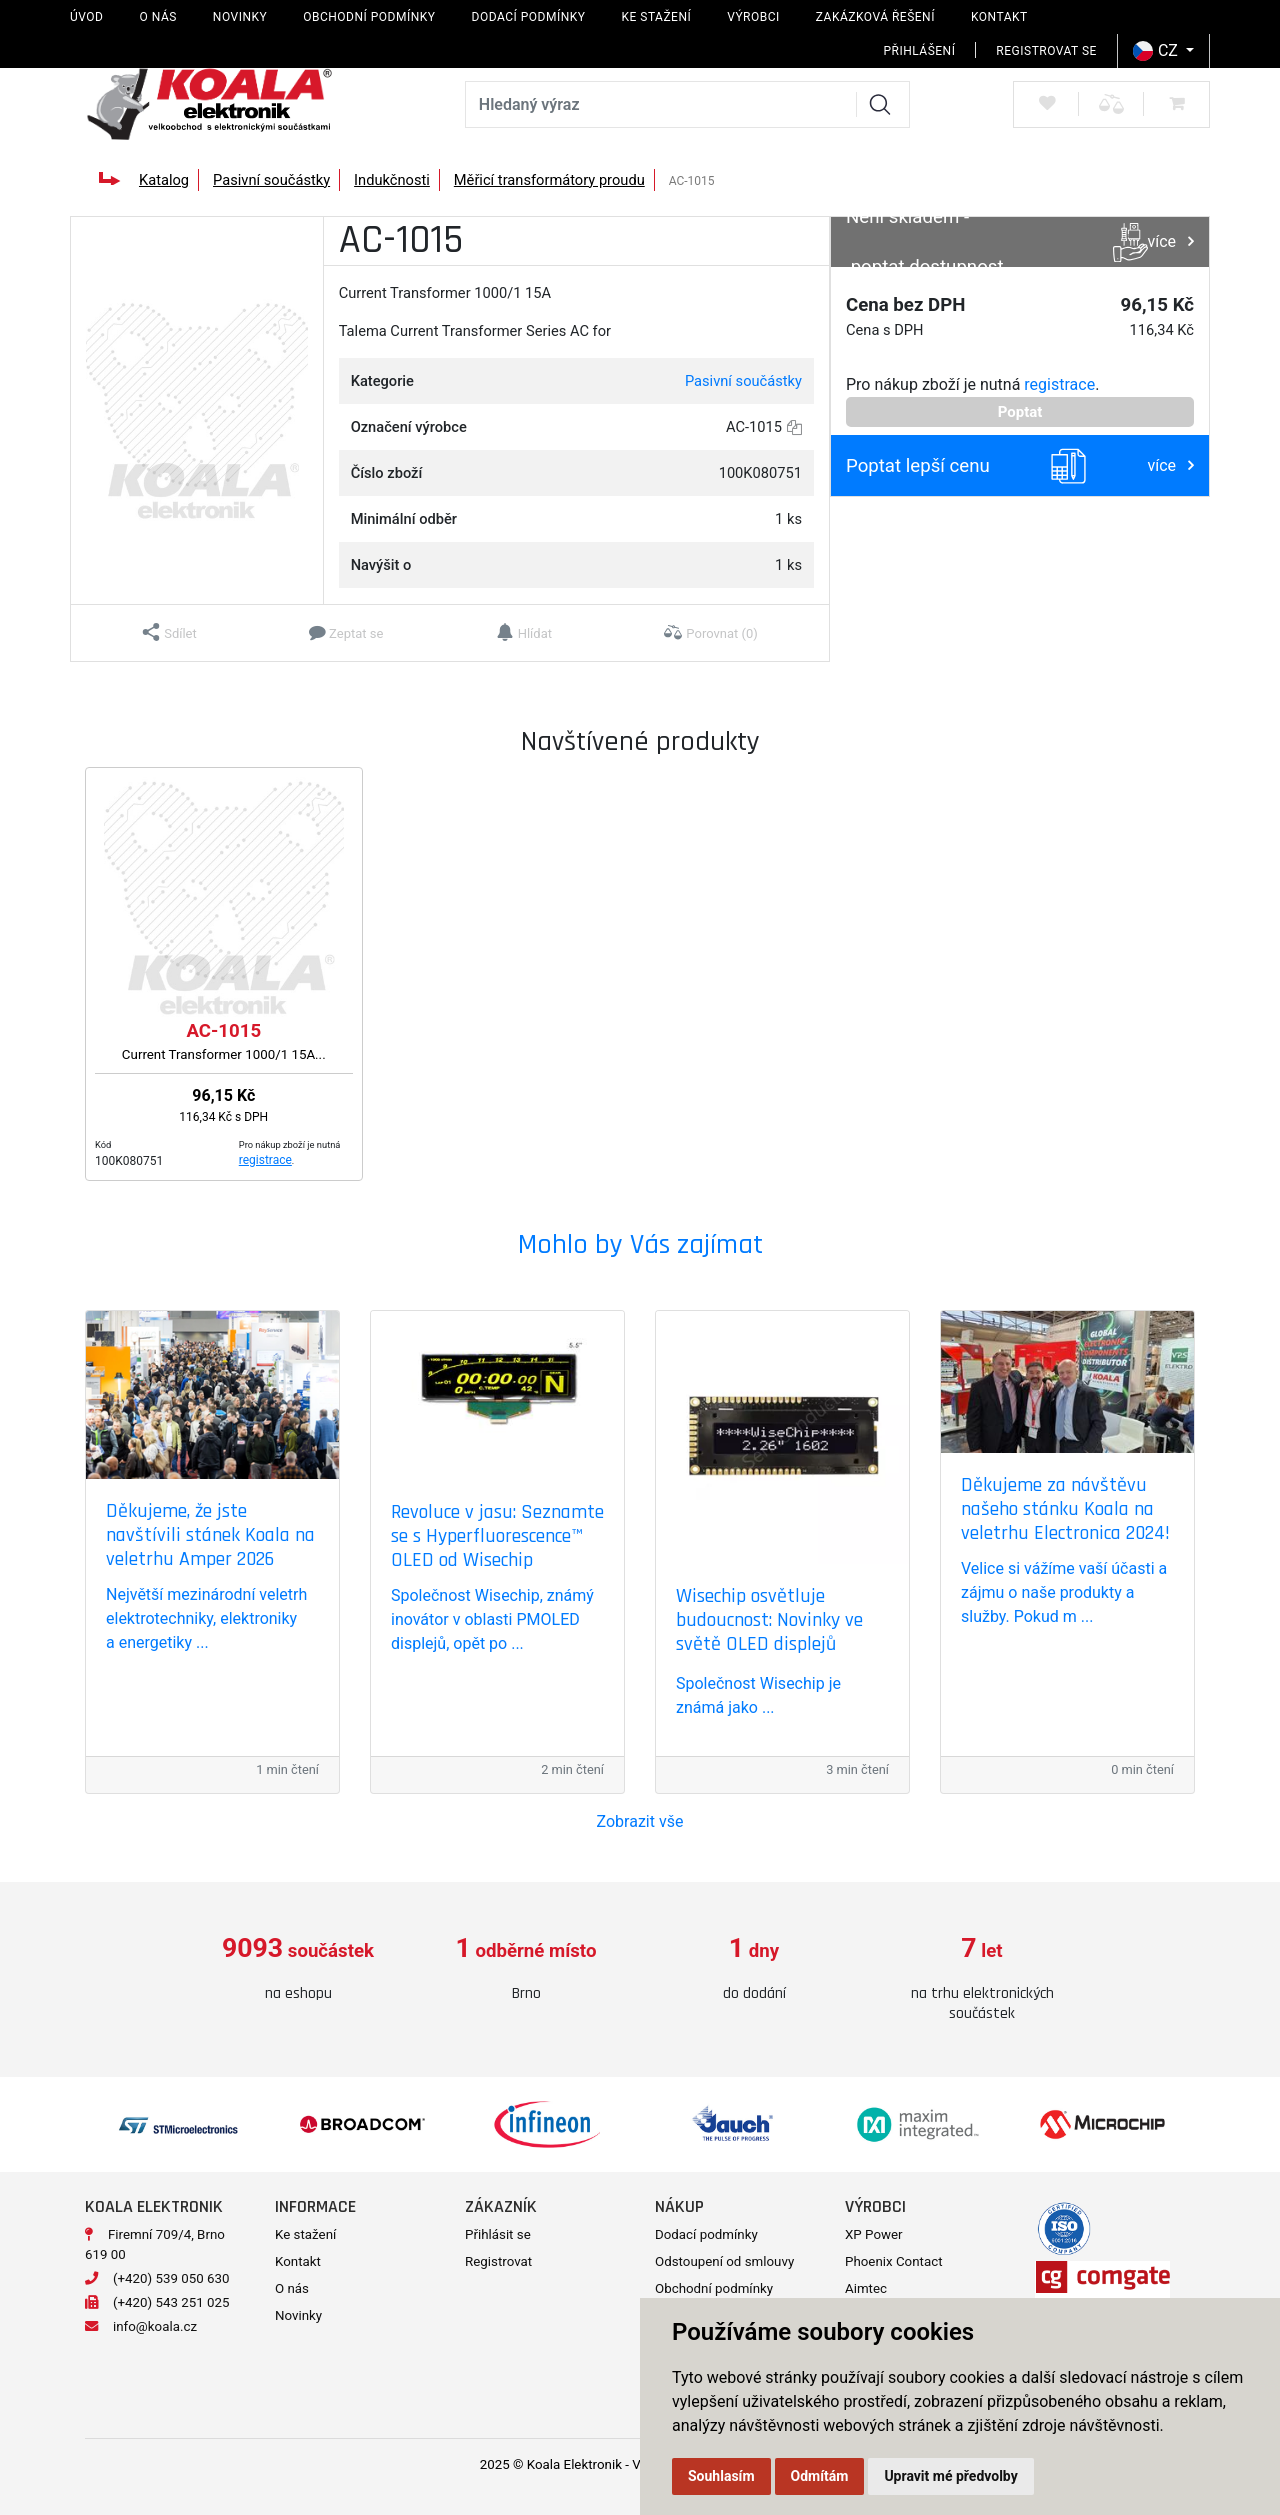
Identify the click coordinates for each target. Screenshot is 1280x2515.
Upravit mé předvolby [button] (950, 2476)
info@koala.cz (155, 2326)
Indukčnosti (392, 180)
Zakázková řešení (875, 17)
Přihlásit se (498, 2234)
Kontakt (999, 17)
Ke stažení (656, 17)
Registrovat (498, 2261)
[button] (169, 633)
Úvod (86, 17)
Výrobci (753, 17)
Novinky (240, 17)
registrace (1059, 384)
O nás (157, 17)
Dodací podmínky (529, 17)
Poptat (1020, 412)
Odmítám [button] (820, 2476)
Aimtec (866, 2288)
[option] (298, 1969)
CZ (1157, 51)
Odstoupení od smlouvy (724, 2261)
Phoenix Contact (894, 2261)
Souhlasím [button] (721, 2476)
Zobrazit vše (640, 1821)
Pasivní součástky (271, 180)
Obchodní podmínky (369, 17)
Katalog (164, 180)
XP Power (874, 2234)
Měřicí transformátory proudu (549, 180)
